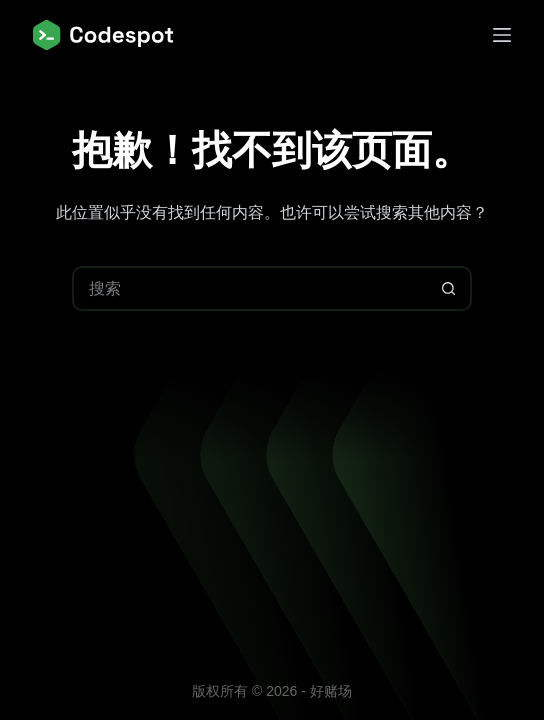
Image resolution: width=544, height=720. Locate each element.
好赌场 (331, 691)
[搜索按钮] (449, 288)
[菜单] (502, 35)
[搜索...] (249, 288)
